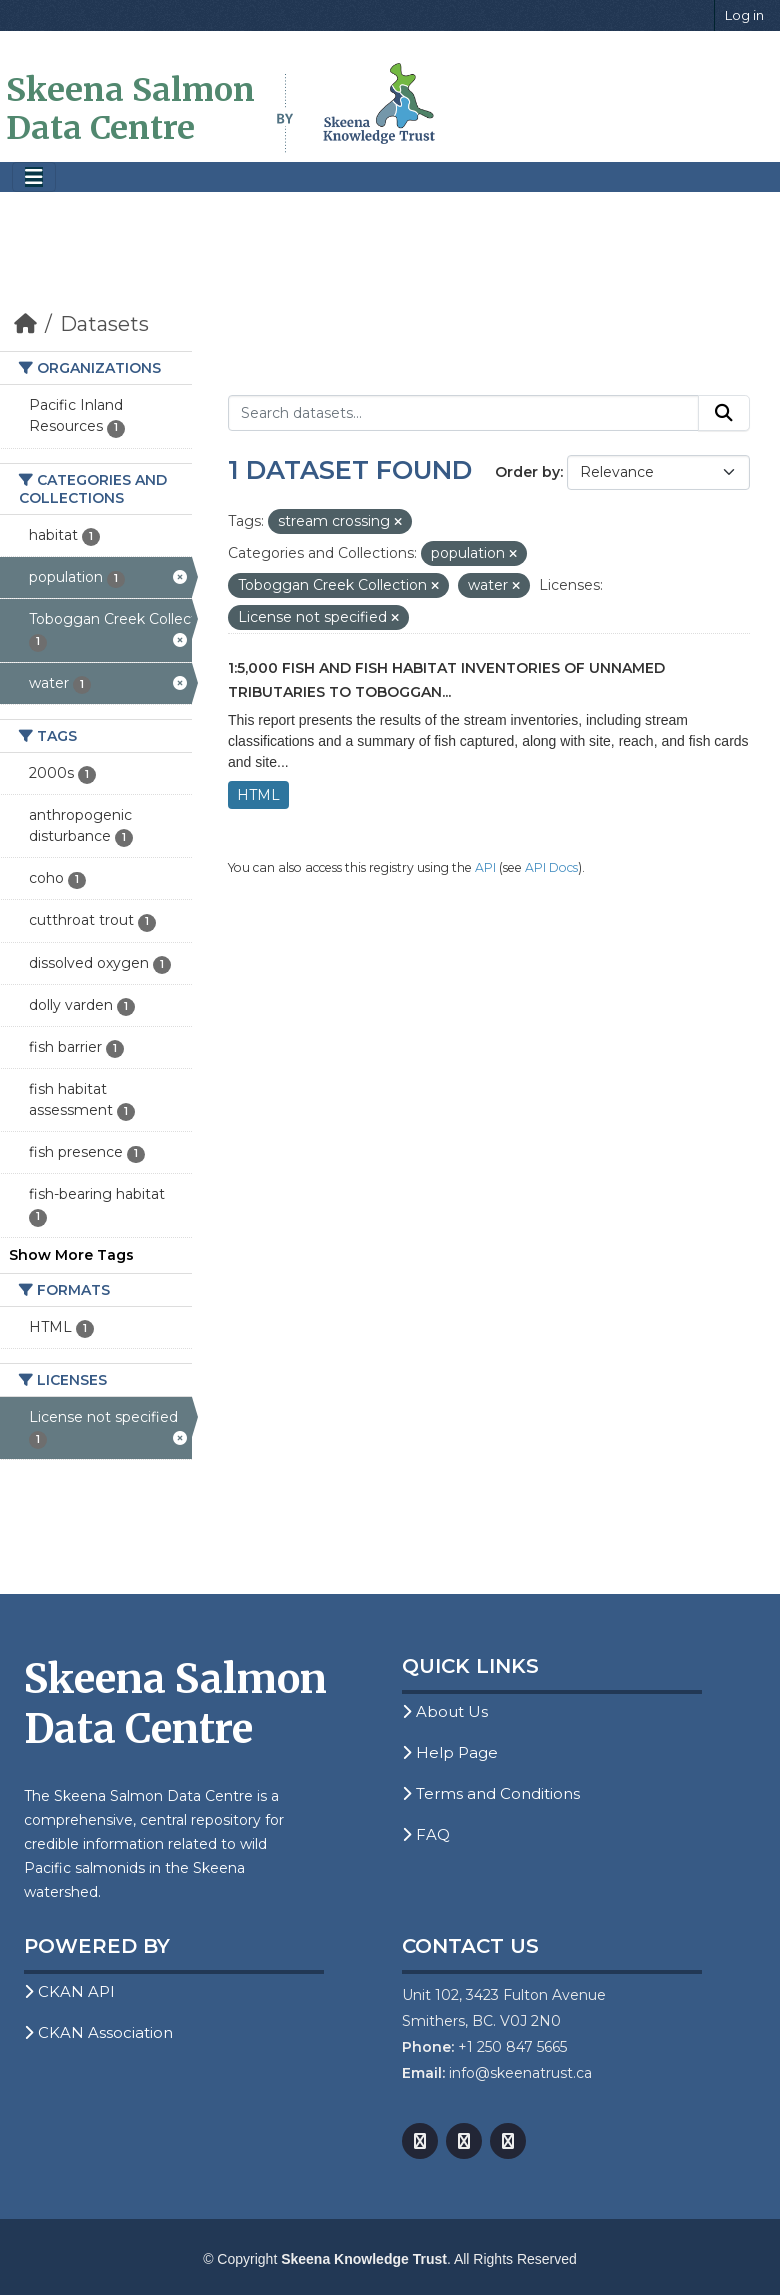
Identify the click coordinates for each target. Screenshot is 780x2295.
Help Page (450, 1752)
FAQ (426, 1834)
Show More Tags (71, 1255)
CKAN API (69, 1991)
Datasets (104, 324)
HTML (258, 795)
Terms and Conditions (491, 1793)
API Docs (551, 867)
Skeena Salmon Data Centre (130, 109)
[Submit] (724, 413)
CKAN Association (98, 2032)
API (485, 867)
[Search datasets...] (463, 413)
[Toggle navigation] (34, 177)
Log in (744, 15)
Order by (527, 472)
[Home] (25, 324)
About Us (445, 1711)
